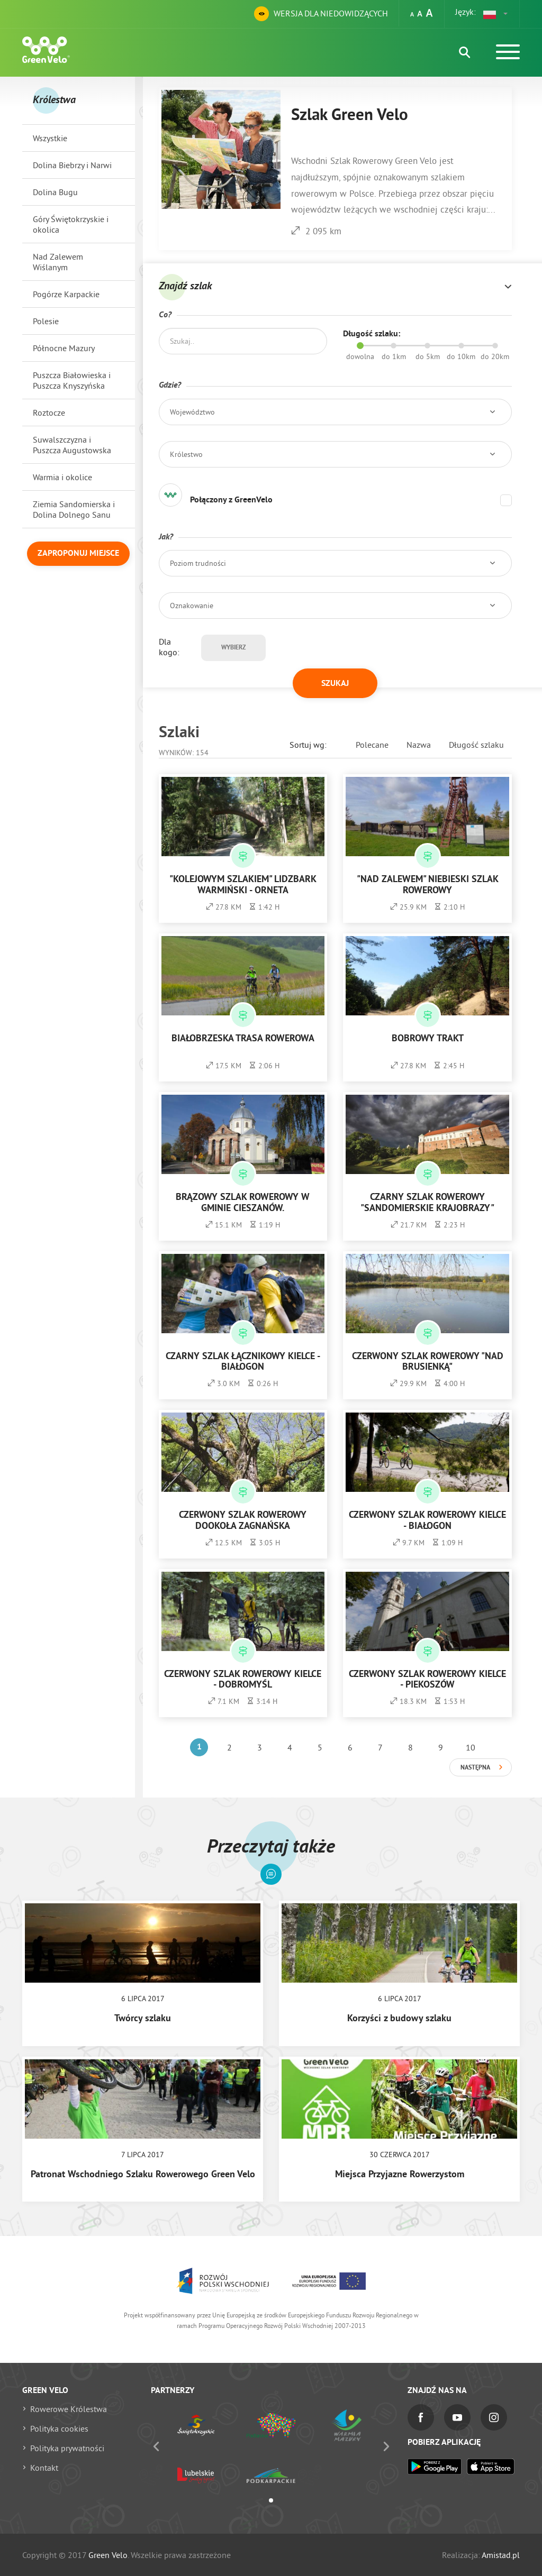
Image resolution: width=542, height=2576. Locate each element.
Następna (475, 1768)
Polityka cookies (59, 2428)
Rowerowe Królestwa (68, 2409)
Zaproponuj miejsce (78, 553)
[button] (496, 13)
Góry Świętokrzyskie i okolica (71, 224)
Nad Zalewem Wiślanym (58, 261)
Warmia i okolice (62, 477)
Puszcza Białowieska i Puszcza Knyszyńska (72, 380)
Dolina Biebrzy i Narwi (72, 165)
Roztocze (49, 412)
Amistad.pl (501, 2555)
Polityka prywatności (67, 2448)
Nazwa (418, 744)
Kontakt (44, 2467)
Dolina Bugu (55, 192)
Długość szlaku (476, 744)
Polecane (372, 744)
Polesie (46, 321)
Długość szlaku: (371, 334)
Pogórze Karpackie (66, 294)
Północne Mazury (64, 348)
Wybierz (233, 648)
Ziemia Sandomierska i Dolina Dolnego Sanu (74, 509)
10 (470, 1747)
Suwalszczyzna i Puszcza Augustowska (72, 444)
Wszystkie (50, 138)
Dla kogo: (169, 646)
